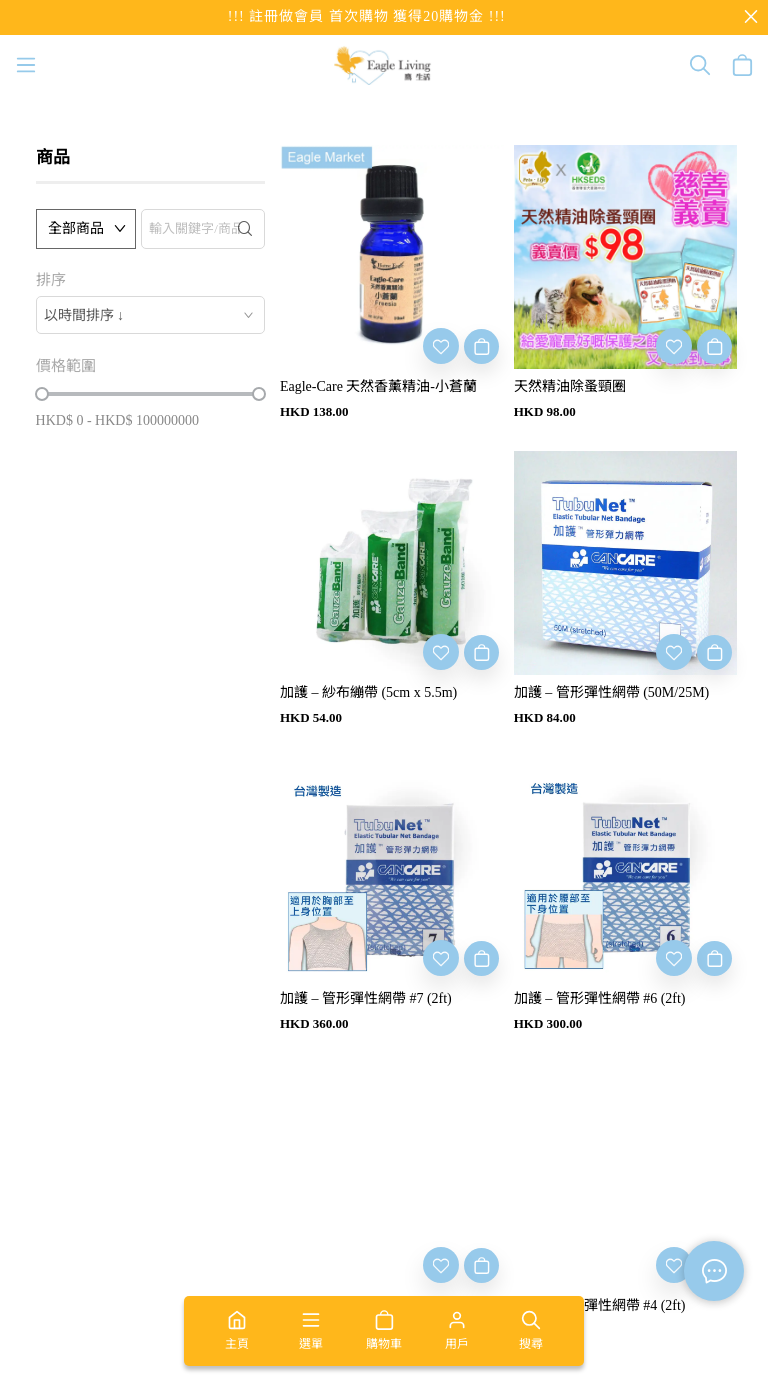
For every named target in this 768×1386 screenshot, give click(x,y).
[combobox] (150, 315)
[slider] (42, 394)
